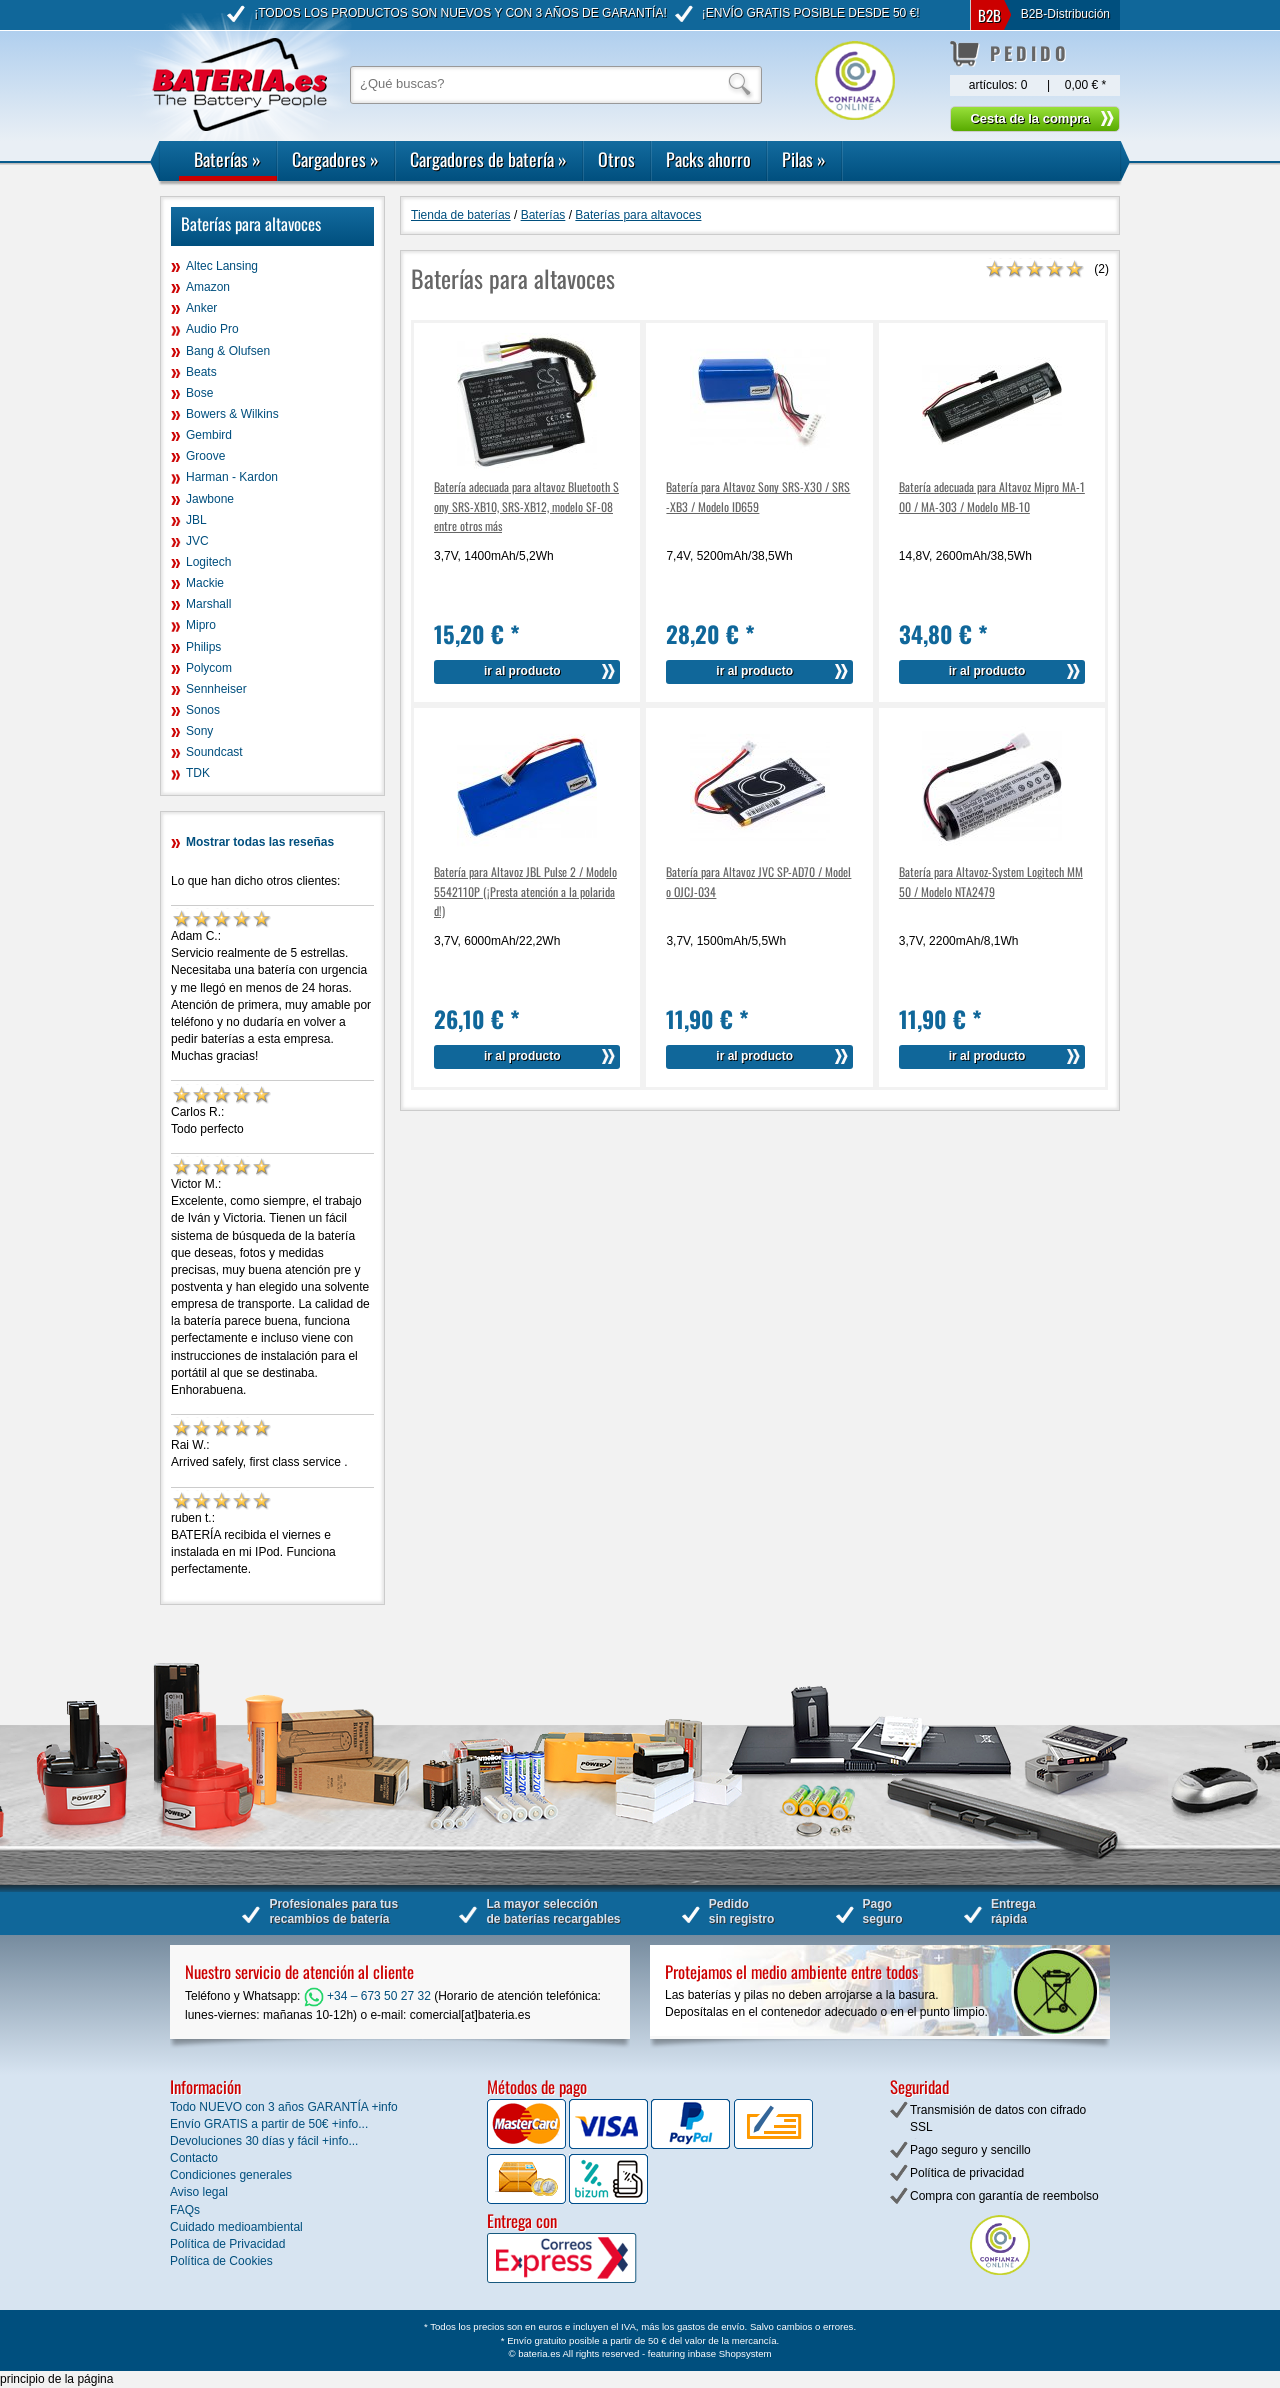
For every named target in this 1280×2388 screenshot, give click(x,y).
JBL (196, 520)
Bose (199, 393)
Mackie (205, 583)
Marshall (208, 604)
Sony (199, 731)
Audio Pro (212, 329)
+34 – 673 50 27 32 (367, 1996)
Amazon (208, 287)
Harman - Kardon (232, 477)
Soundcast (214, 752)
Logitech (208, 562)
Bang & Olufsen (228, 351)
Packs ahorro (708, 159)
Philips (203, 647)
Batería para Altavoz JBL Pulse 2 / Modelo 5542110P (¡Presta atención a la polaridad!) (525, 890)
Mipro (201, 625)
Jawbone (210, 499)
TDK (198, 773)
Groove (205, 456)
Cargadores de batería (488, 159)
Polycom (209, 668)
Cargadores (335, 159)
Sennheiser (216, 689)
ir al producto (522, 671)
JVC (197, 541)
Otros (616, 159)
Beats (201, 372)
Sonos (203, 710)
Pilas (804, 159)
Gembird (209, 435)
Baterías (227, 159)
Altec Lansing (222, 266)
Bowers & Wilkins (232, 414)
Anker (201, 308)
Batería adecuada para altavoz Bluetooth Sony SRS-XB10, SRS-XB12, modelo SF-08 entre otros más (526, 505)
